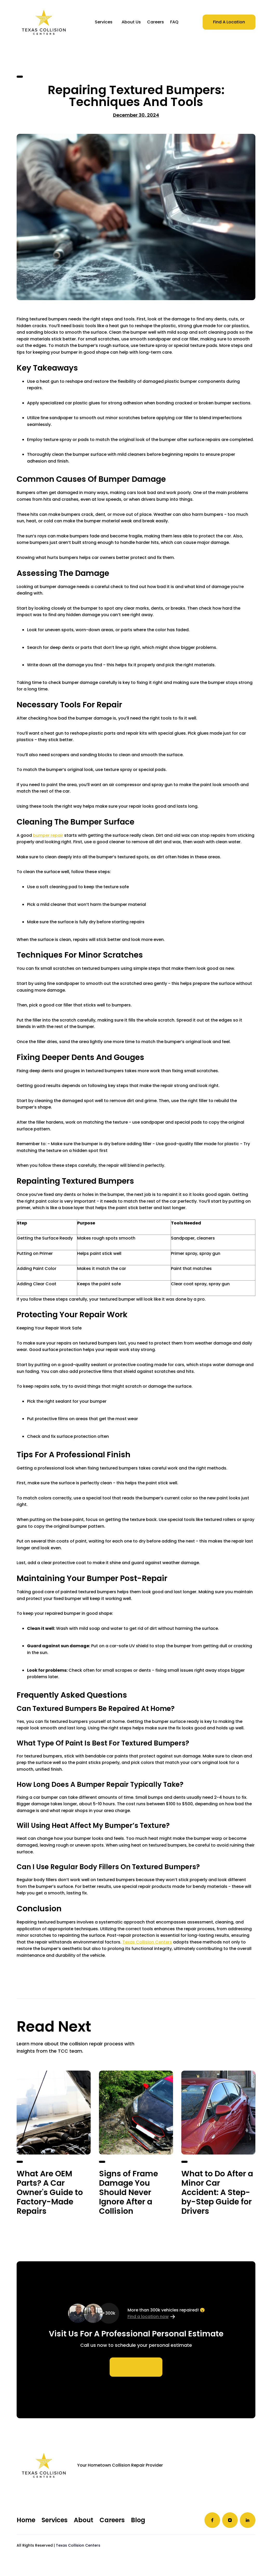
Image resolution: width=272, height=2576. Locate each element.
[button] (104, 22)
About (83, 2520)
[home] (44, 22)
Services (103, 22)
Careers (112, 2520)
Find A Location (229, 22)
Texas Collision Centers (147, 1942)
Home (26, 2520)
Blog (138, 2520)
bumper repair (48, 835)
